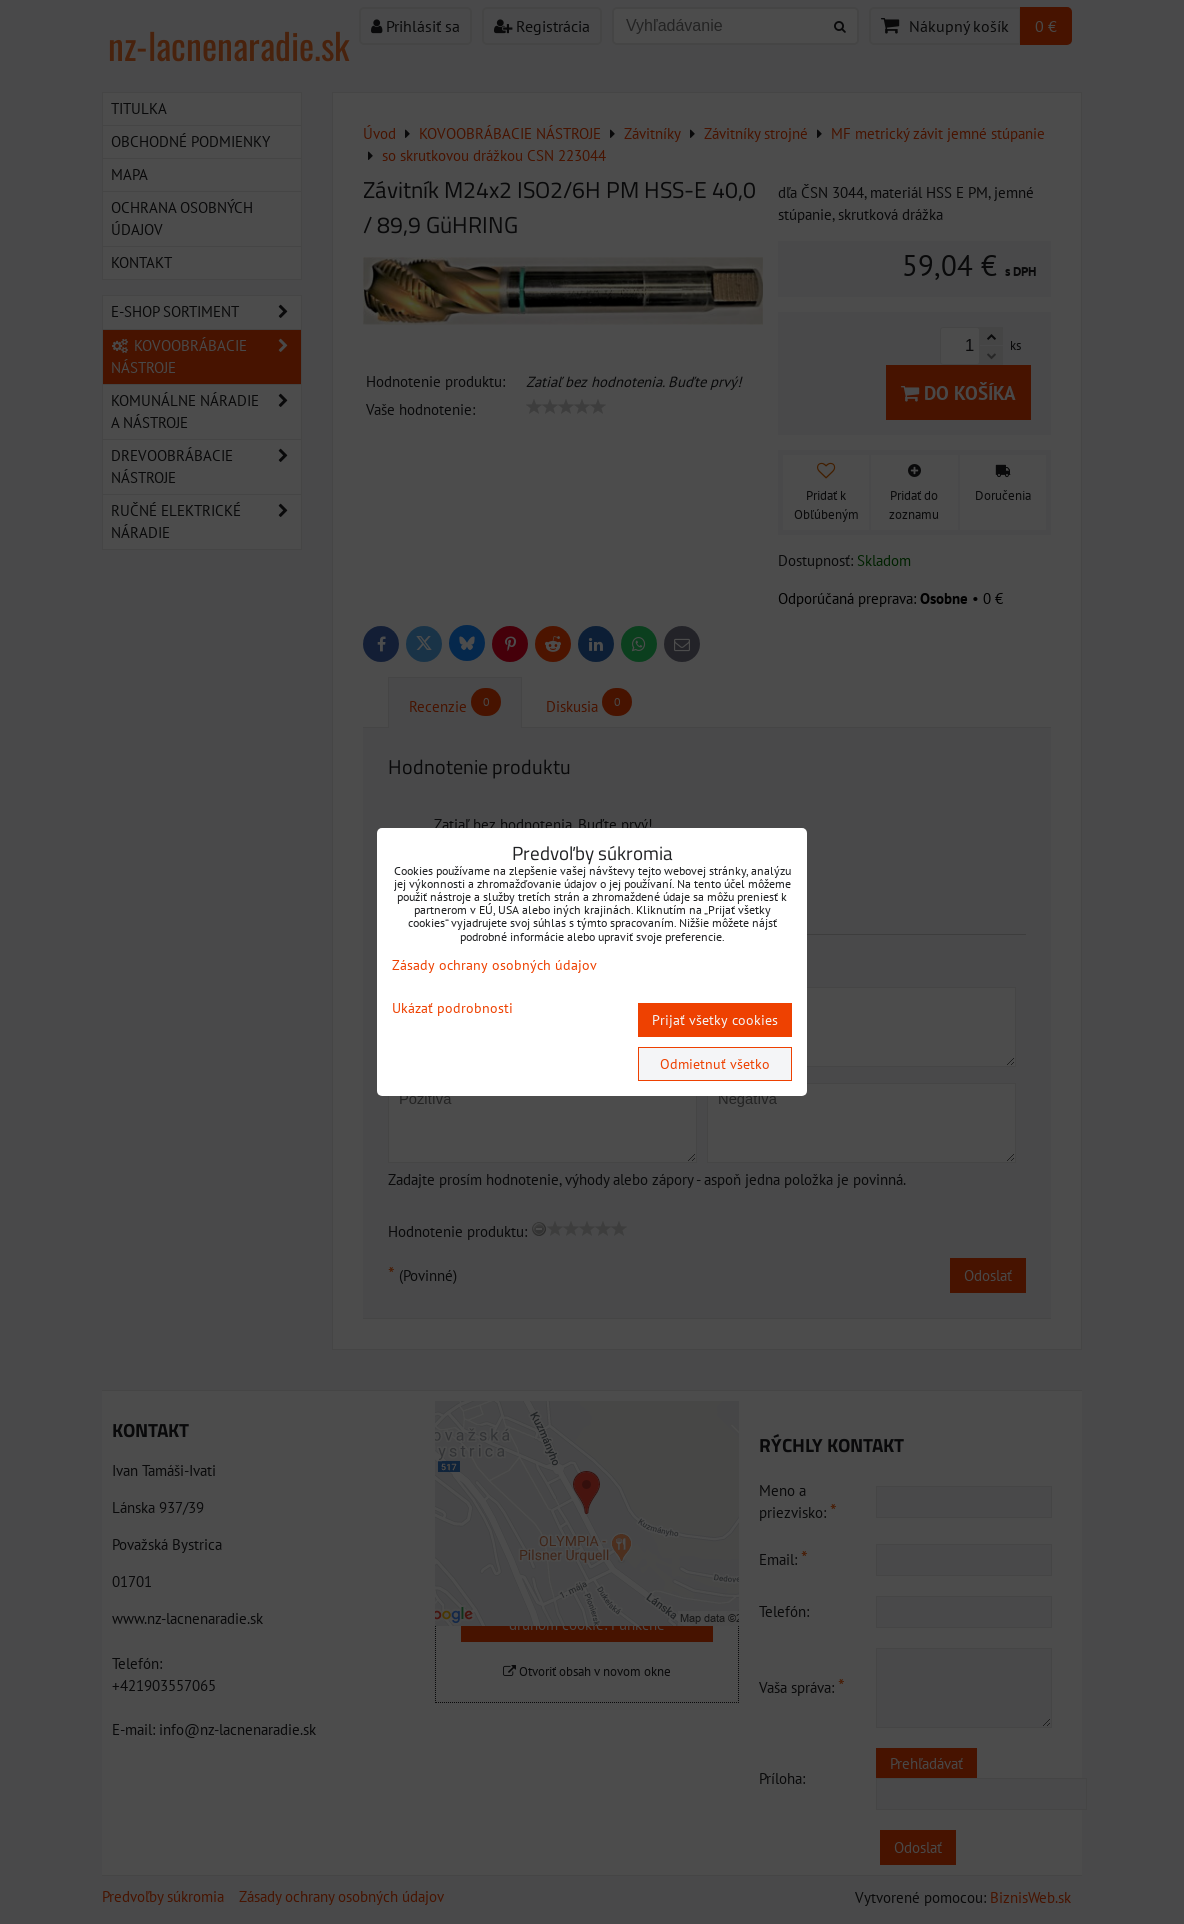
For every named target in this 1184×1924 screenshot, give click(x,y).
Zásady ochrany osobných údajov (494, 965)
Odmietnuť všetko (715, 1064)
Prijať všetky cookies (715, 1020)
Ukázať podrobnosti (452, 1008)
